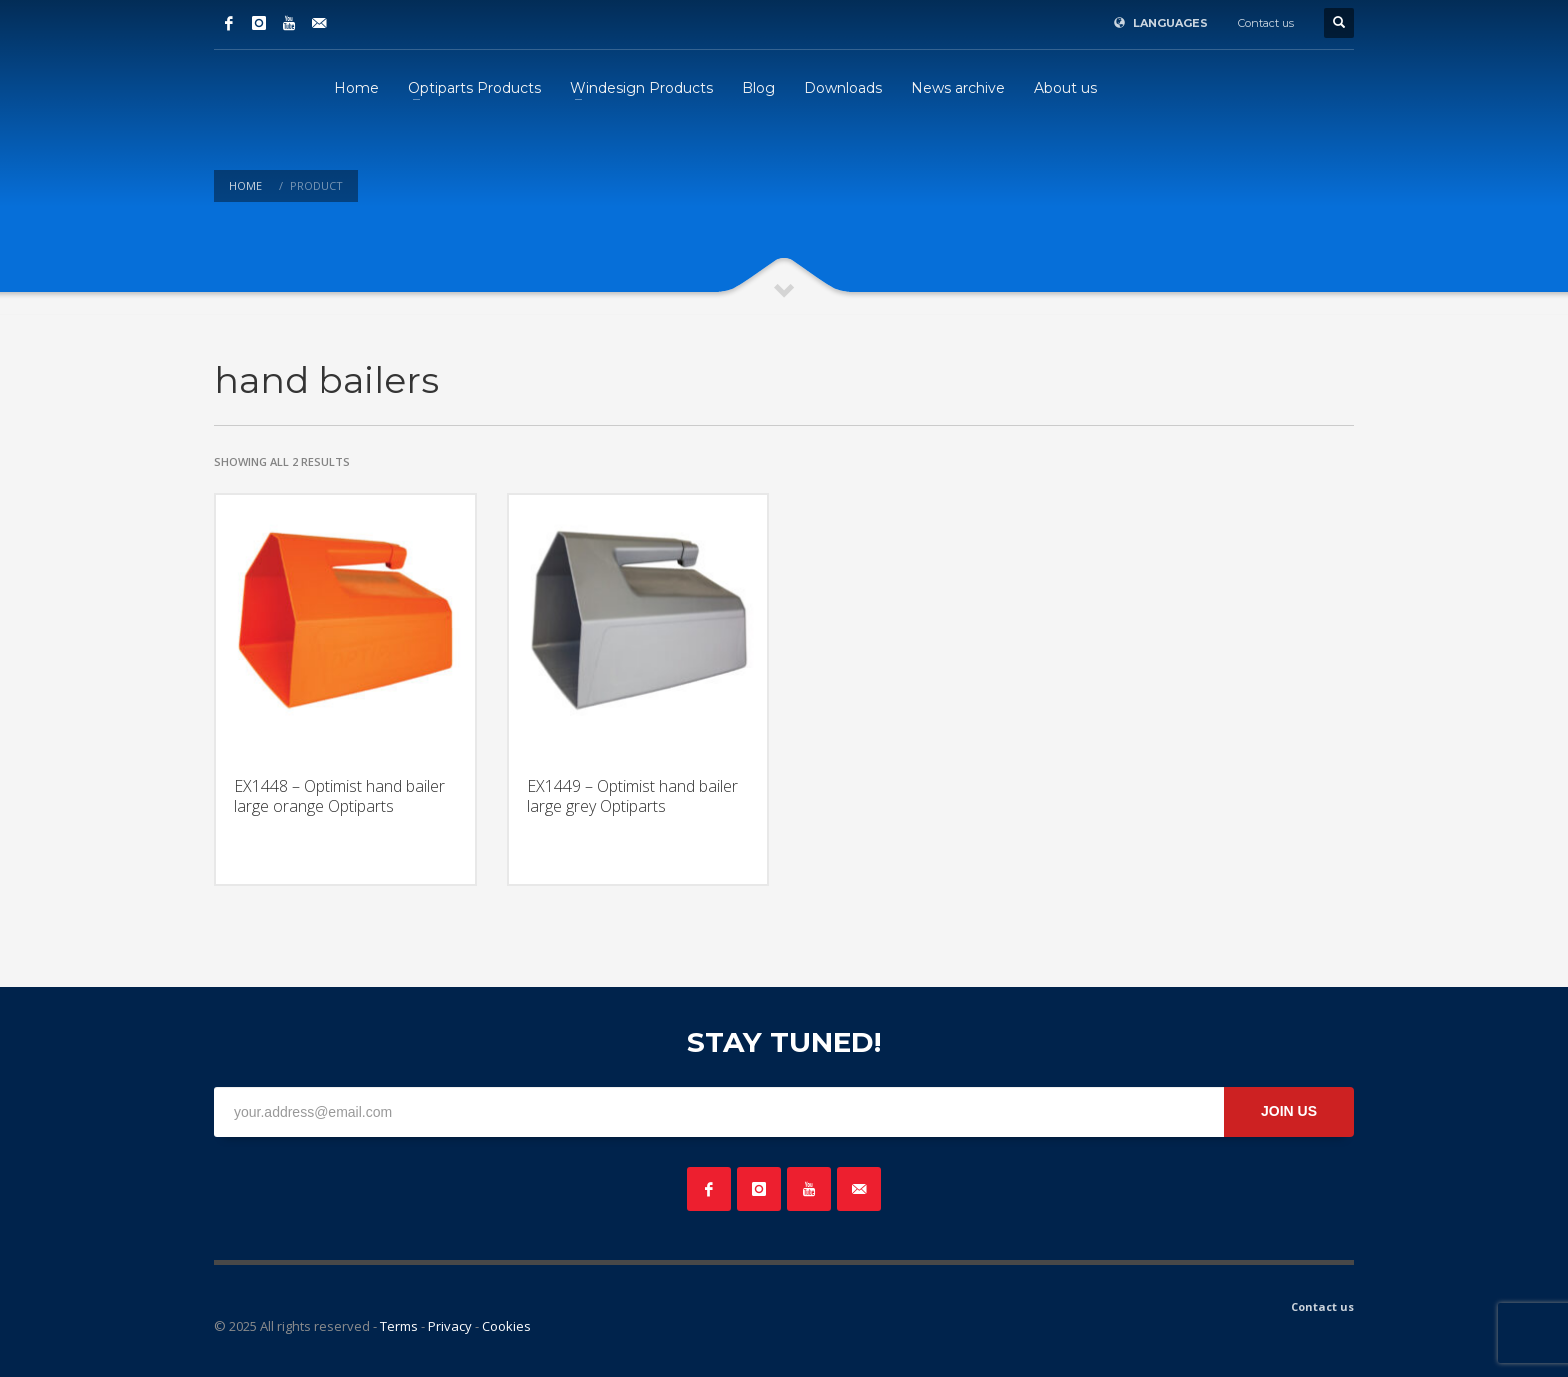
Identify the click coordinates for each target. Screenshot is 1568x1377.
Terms (399, 1326)
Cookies (506, 1326)
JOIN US (1289, 1111)
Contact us (1266, 23)
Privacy (450, 1326)
